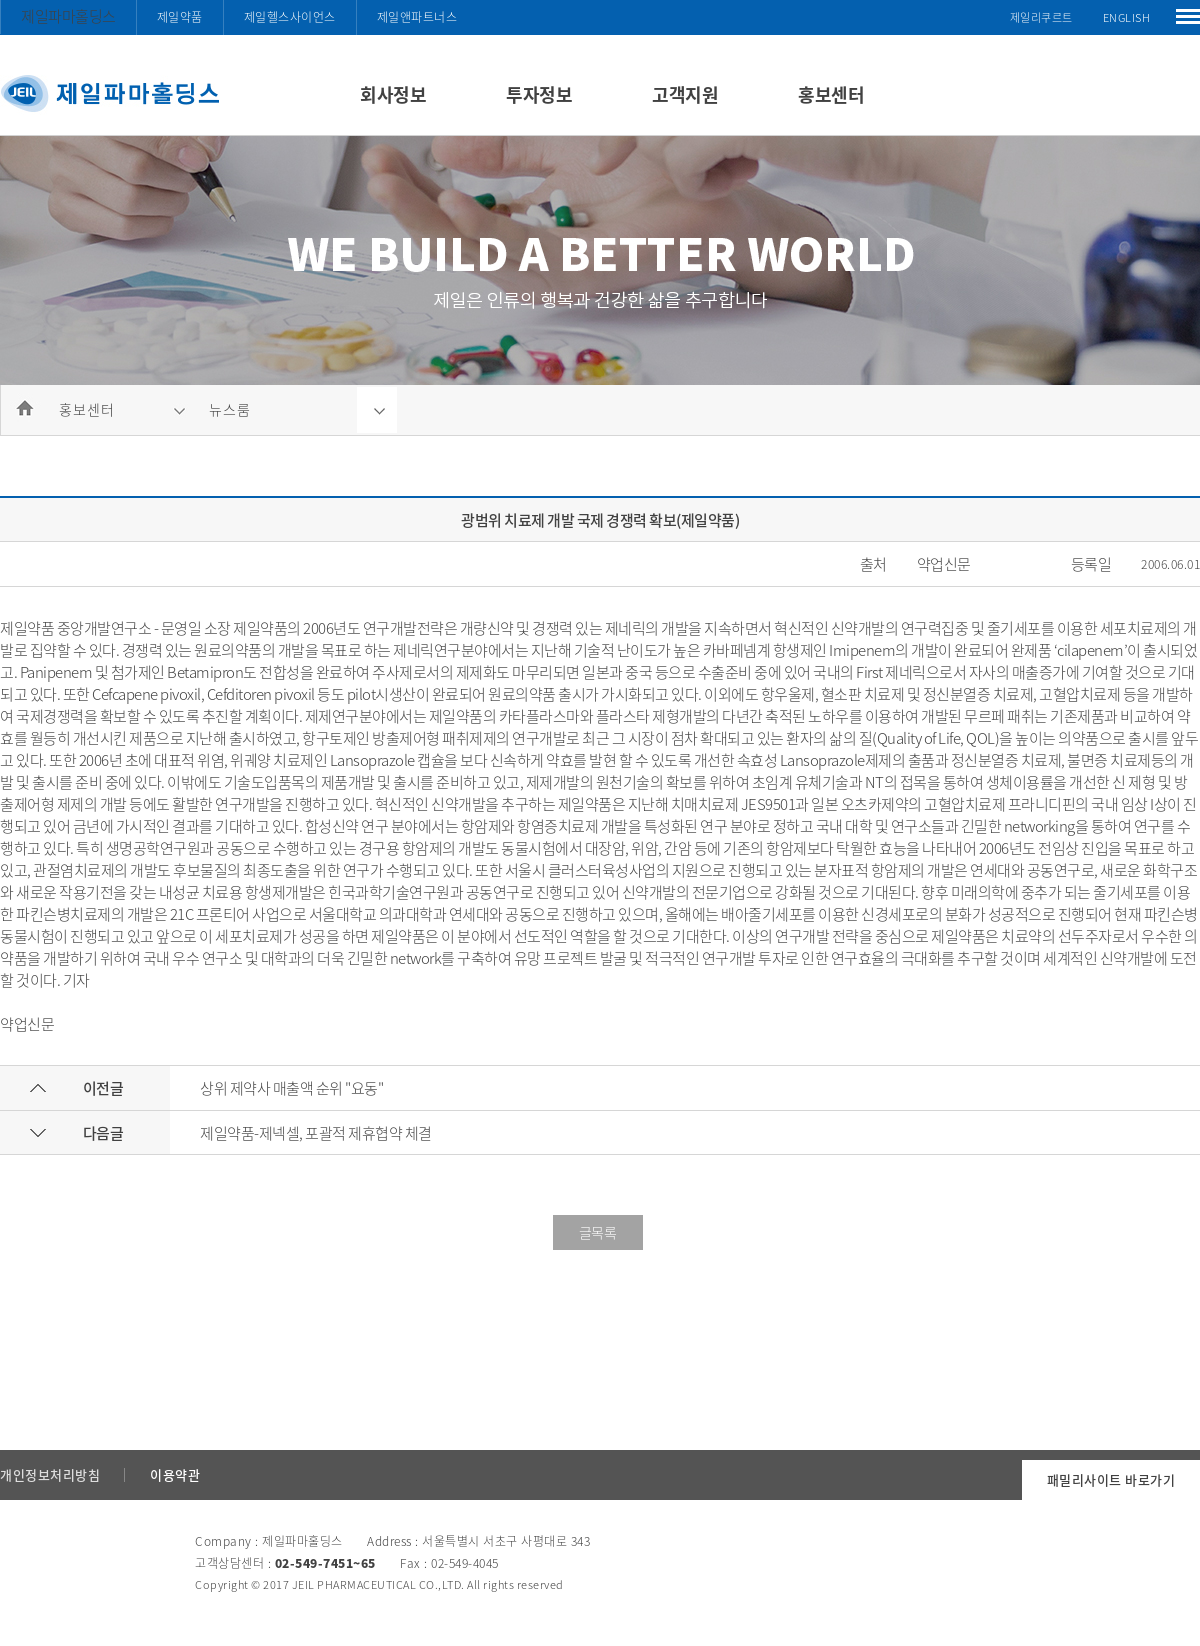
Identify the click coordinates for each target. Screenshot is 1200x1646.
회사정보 (393, 94)
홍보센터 (831, 94)
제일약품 (180, 17)
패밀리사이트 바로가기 (1111, 1479)
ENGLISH (1127, 17)
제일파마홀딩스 (68, 16)
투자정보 (539, 94)
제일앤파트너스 (417, 17)
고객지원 (685, 94)
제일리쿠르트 (1041, 17)
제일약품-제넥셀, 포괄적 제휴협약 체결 (316, 1133)
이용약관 (175, 1474)
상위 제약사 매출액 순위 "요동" (291, 1088)
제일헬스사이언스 (290, 17)
